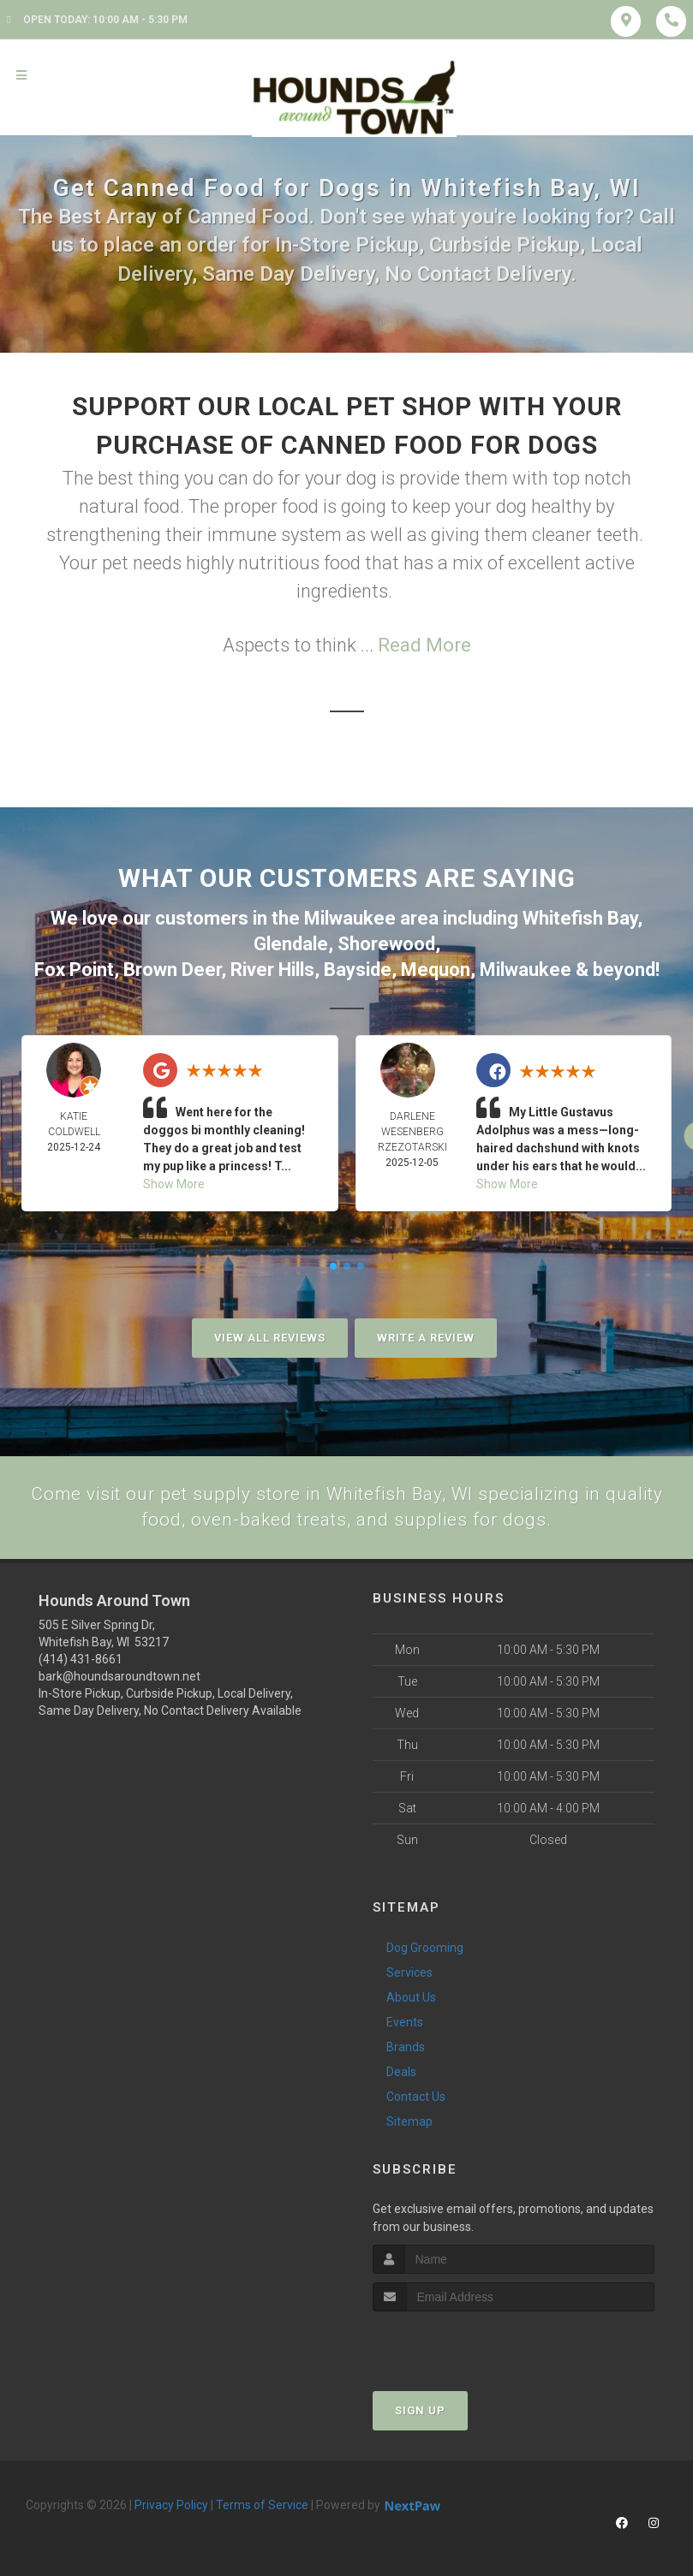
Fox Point (74, 967)
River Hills (272, 967)
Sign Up (420, 2409)
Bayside (357, 967)
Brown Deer (172, 967)
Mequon (435, 967)
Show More (174, 1181)
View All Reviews (270, 1335)
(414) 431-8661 (80, 1658)
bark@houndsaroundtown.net (119, 1675)
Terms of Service (262, 2504)
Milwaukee (350, 917)
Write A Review (426, 1335)
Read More (424, 645)
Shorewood (386, 942)
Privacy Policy (171, 2504)
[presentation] (464, 2342)
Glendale (291, 942)
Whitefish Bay (580, 917)
